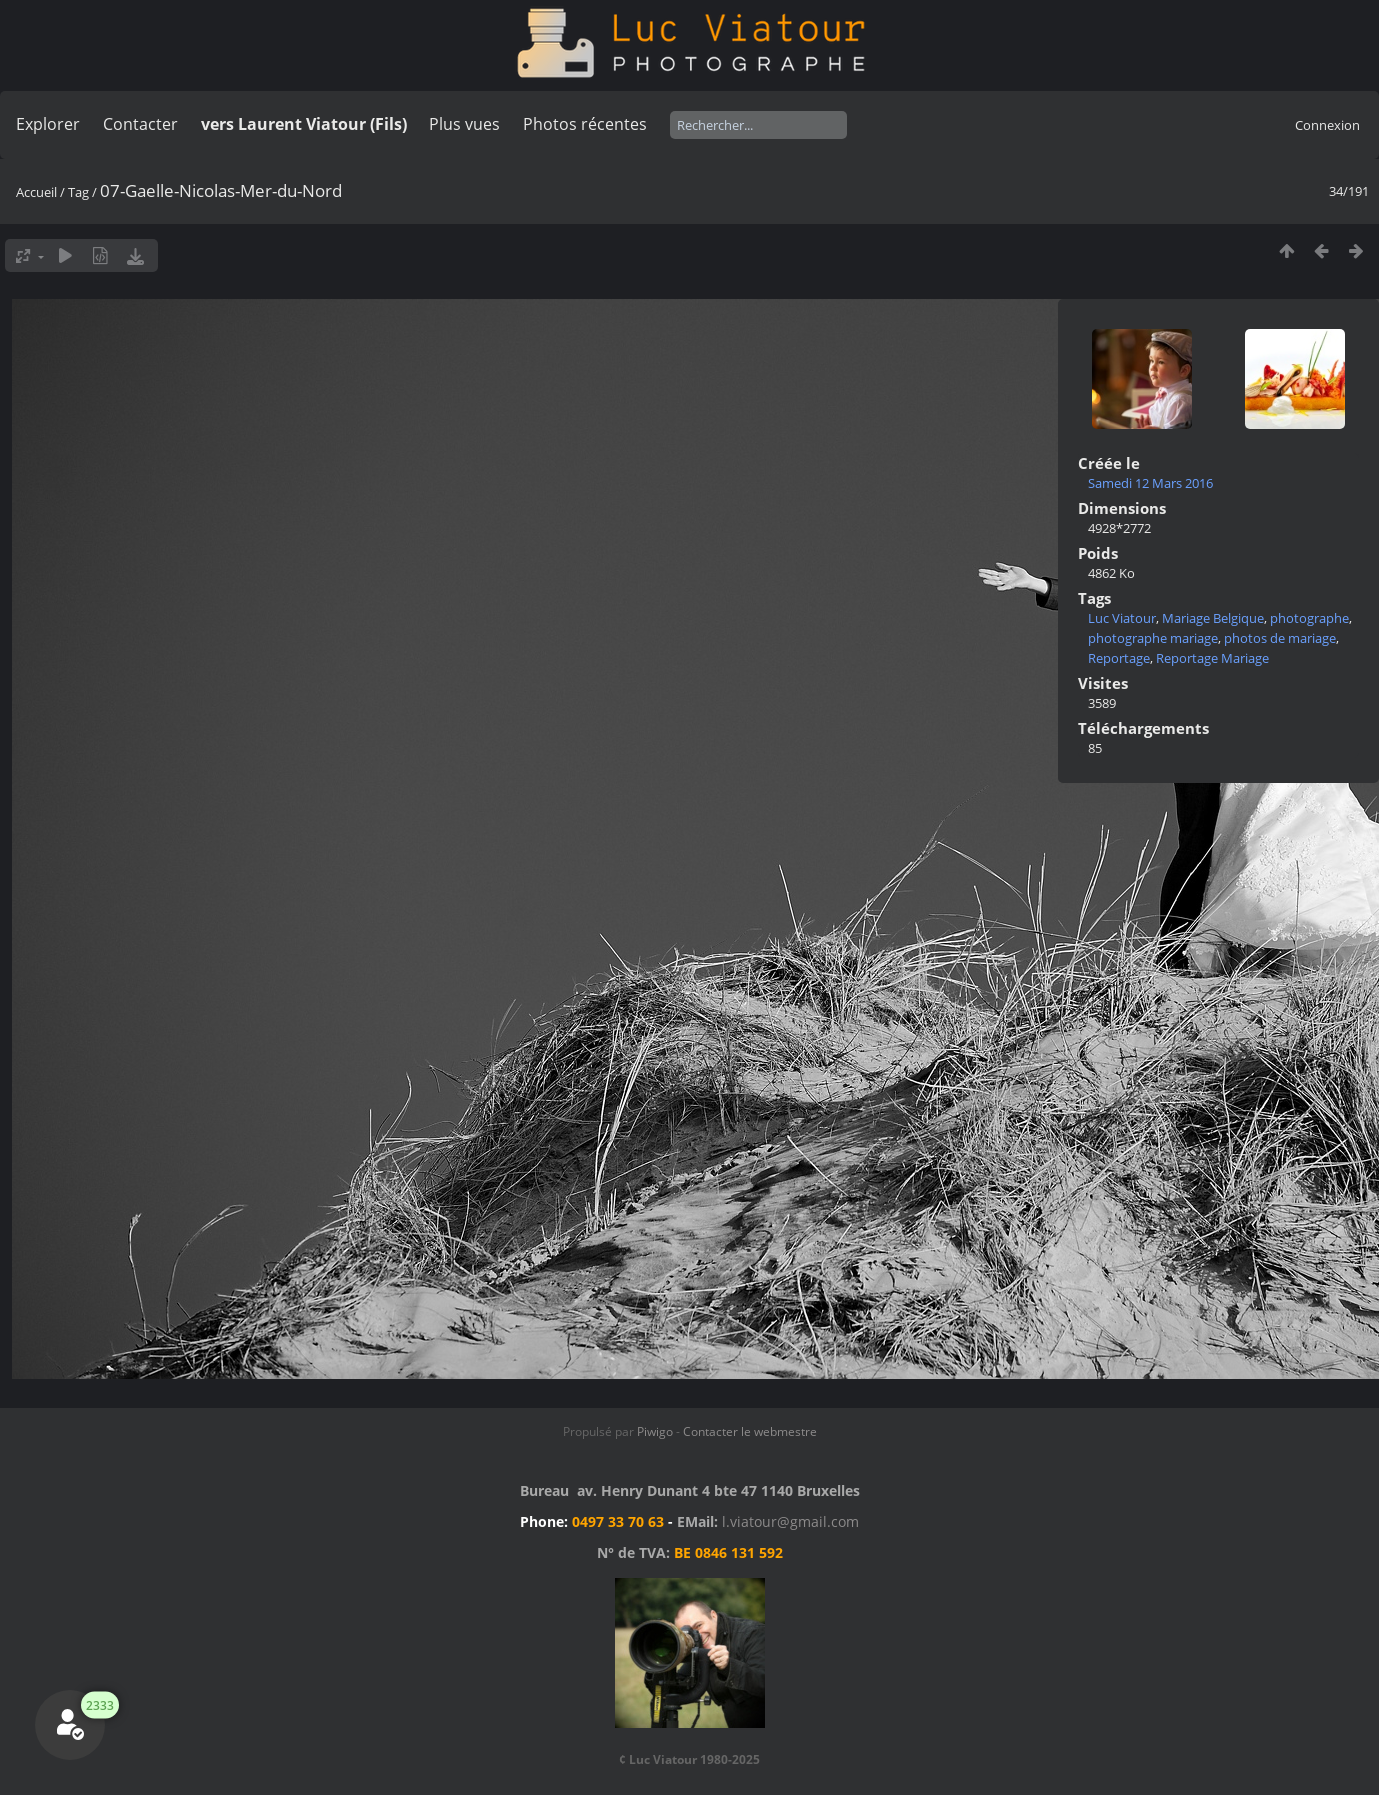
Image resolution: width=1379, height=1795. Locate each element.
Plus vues (464, 124)
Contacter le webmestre (750, 1431)
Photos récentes (585, 124)
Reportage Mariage (1212, 658)
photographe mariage (1153, 638)
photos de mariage (1280, 638)
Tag (78, 192)
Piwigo (655, 1431)
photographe (1309, 618)
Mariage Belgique (1213, 618)
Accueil (36, 192)
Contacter (140, 124)
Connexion (1327, 125)
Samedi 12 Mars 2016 (1150, 483)
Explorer (48, 124)
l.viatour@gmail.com (790, 1521)
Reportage (1119, 658)
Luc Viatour (1122, 618)
